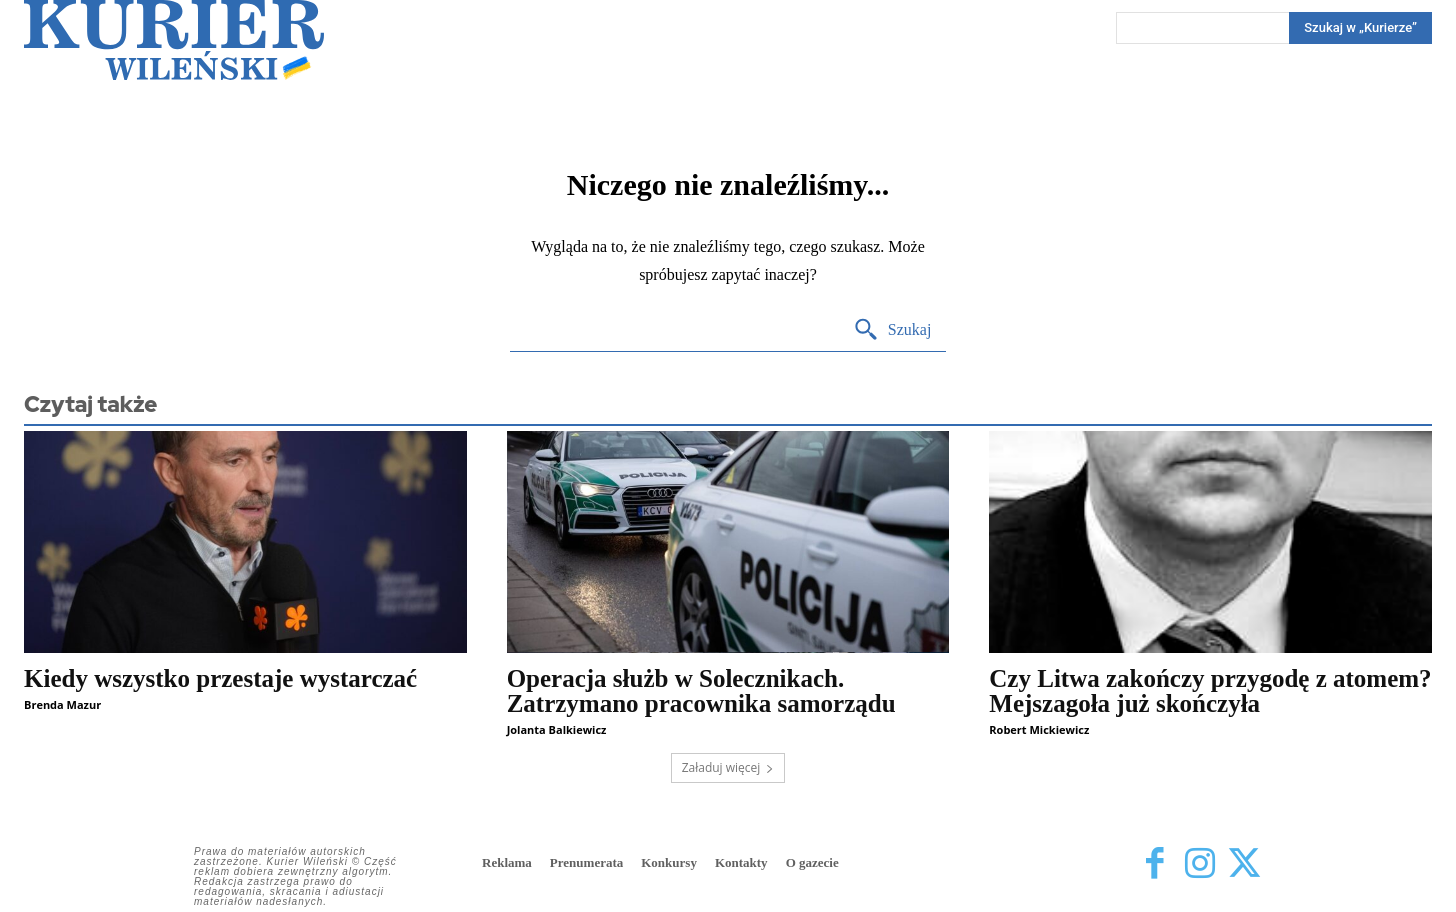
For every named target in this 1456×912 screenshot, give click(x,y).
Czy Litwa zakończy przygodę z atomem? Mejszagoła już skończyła (1210, 691)
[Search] (1360, 28)
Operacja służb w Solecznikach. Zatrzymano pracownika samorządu (701, 691)
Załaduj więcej (728, 767)
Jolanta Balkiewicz (557, 729)
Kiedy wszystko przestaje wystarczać (220, 678)
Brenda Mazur (62, 704)
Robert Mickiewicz (1039, 729)
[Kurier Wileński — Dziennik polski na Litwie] (174, 40)
